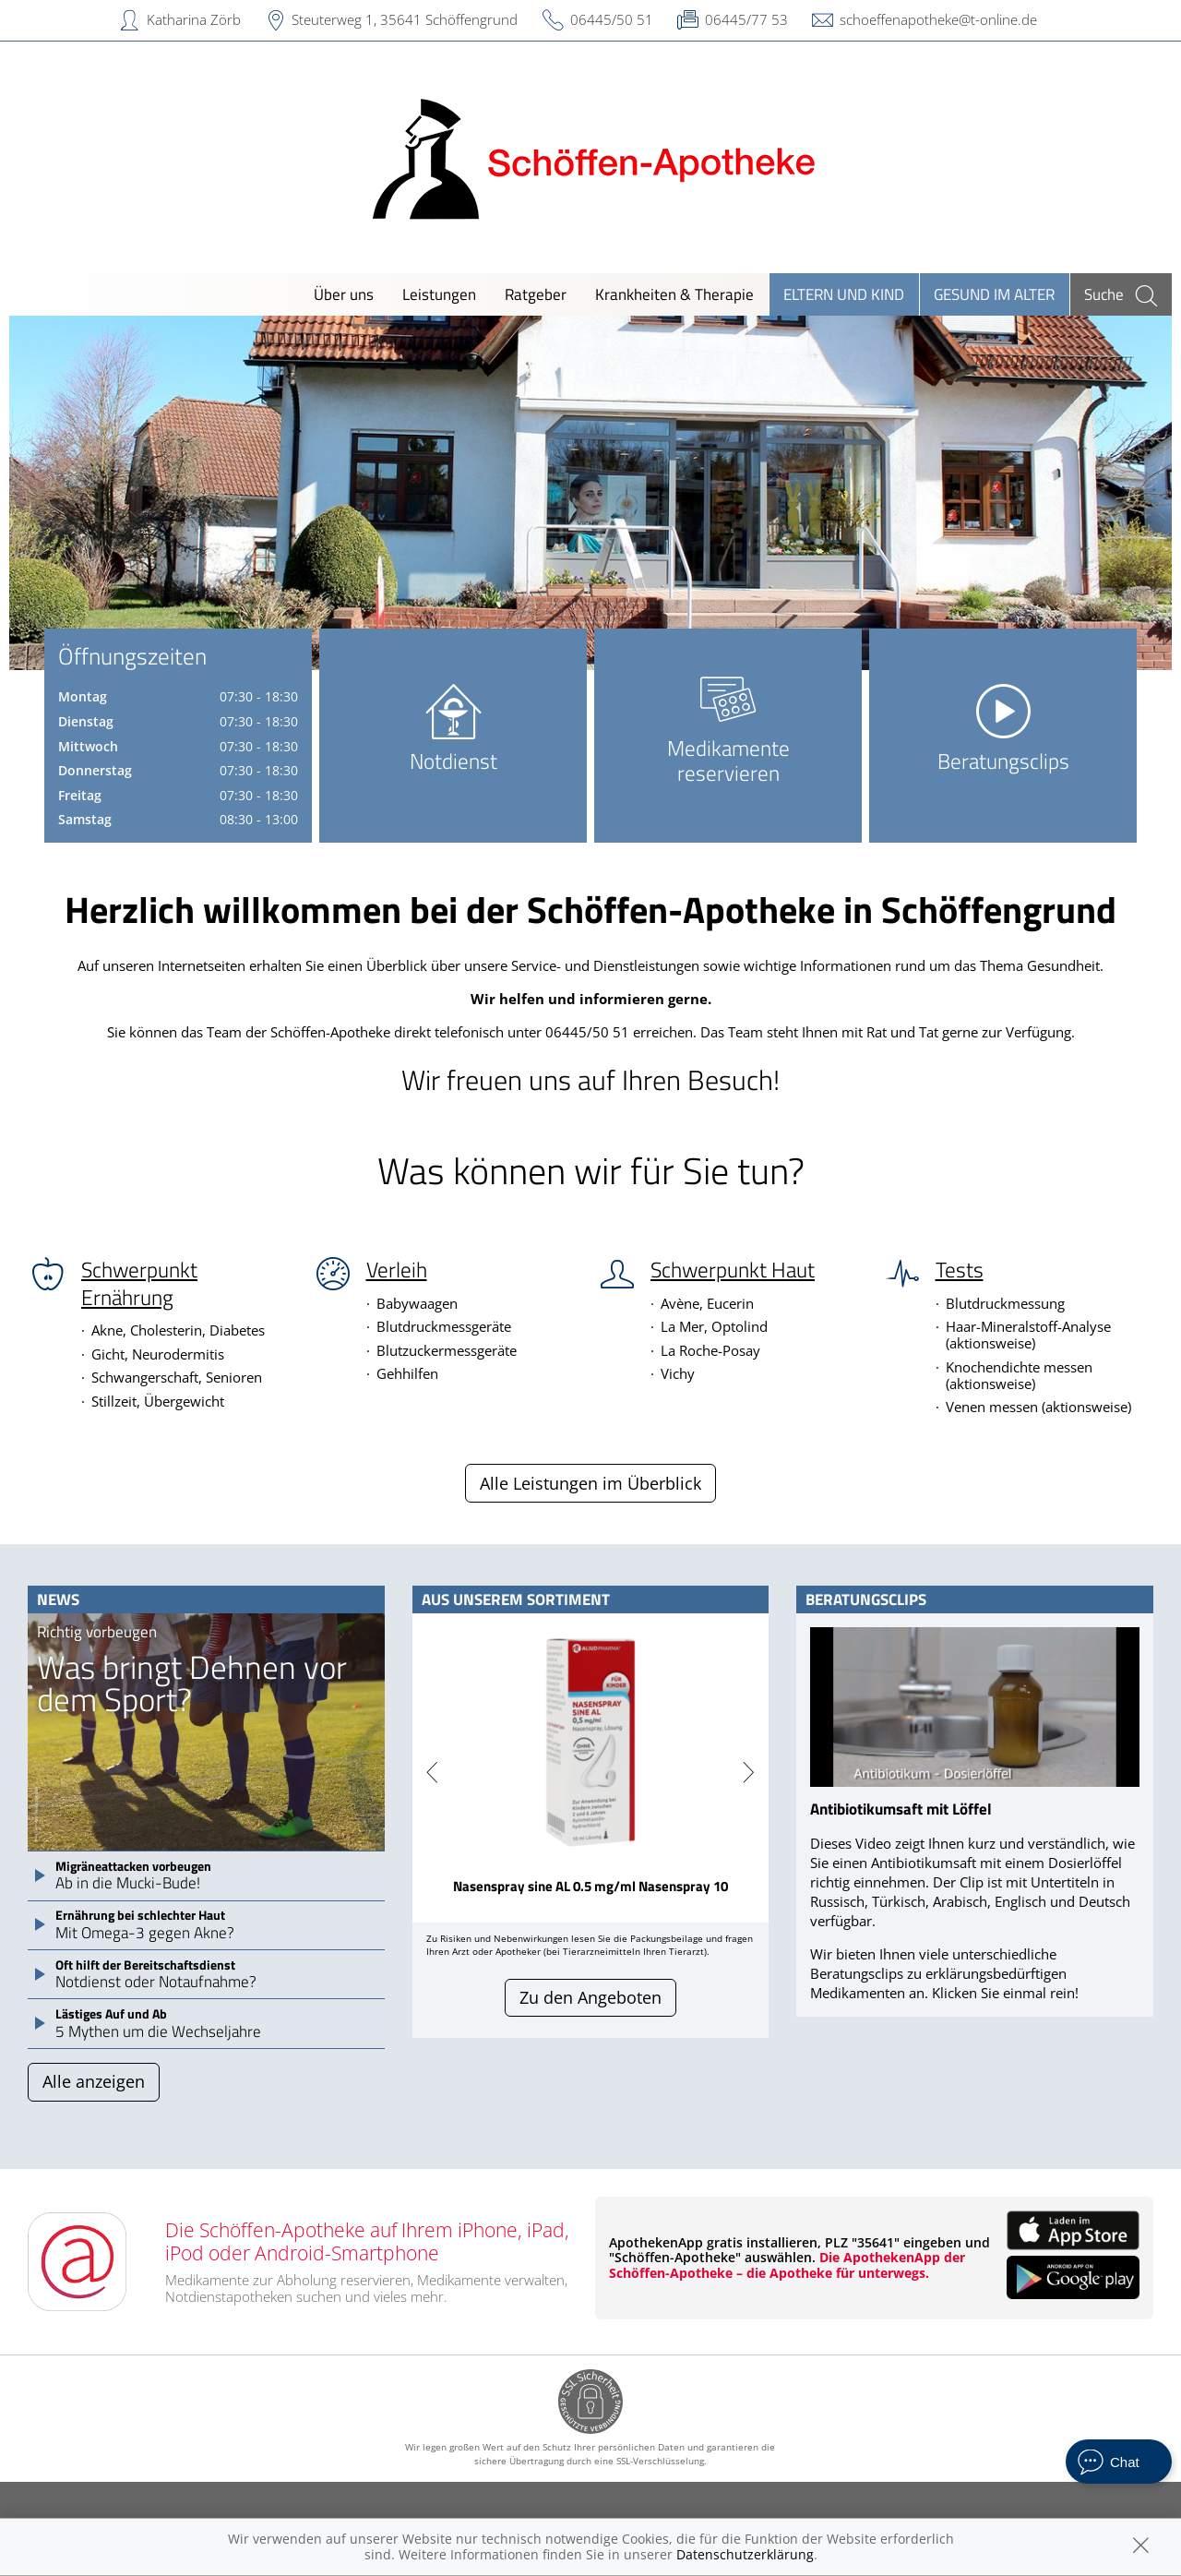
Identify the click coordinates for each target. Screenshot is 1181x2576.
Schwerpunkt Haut (732, 1270)
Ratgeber (536, 294)
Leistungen (439, 294)
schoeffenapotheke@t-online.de (938, 19)
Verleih (396, 1270)
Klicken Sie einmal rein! (1005, 1992)
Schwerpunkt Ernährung (139, 1283)
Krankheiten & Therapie (674, 294)
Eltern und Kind (843, 294)
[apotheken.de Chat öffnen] (1119, 2461)
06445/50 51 (611, 19)
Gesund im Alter (994, 294)
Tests (960, 1270)
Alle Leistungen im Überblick (590, 1483)
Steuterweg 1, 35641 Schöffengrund (405, 19)
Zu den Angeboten (590, 1997)
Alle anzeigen (93, 2081)
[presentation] (432, 1773)
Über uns (344, 294)
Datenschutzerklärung (745, 2554)
